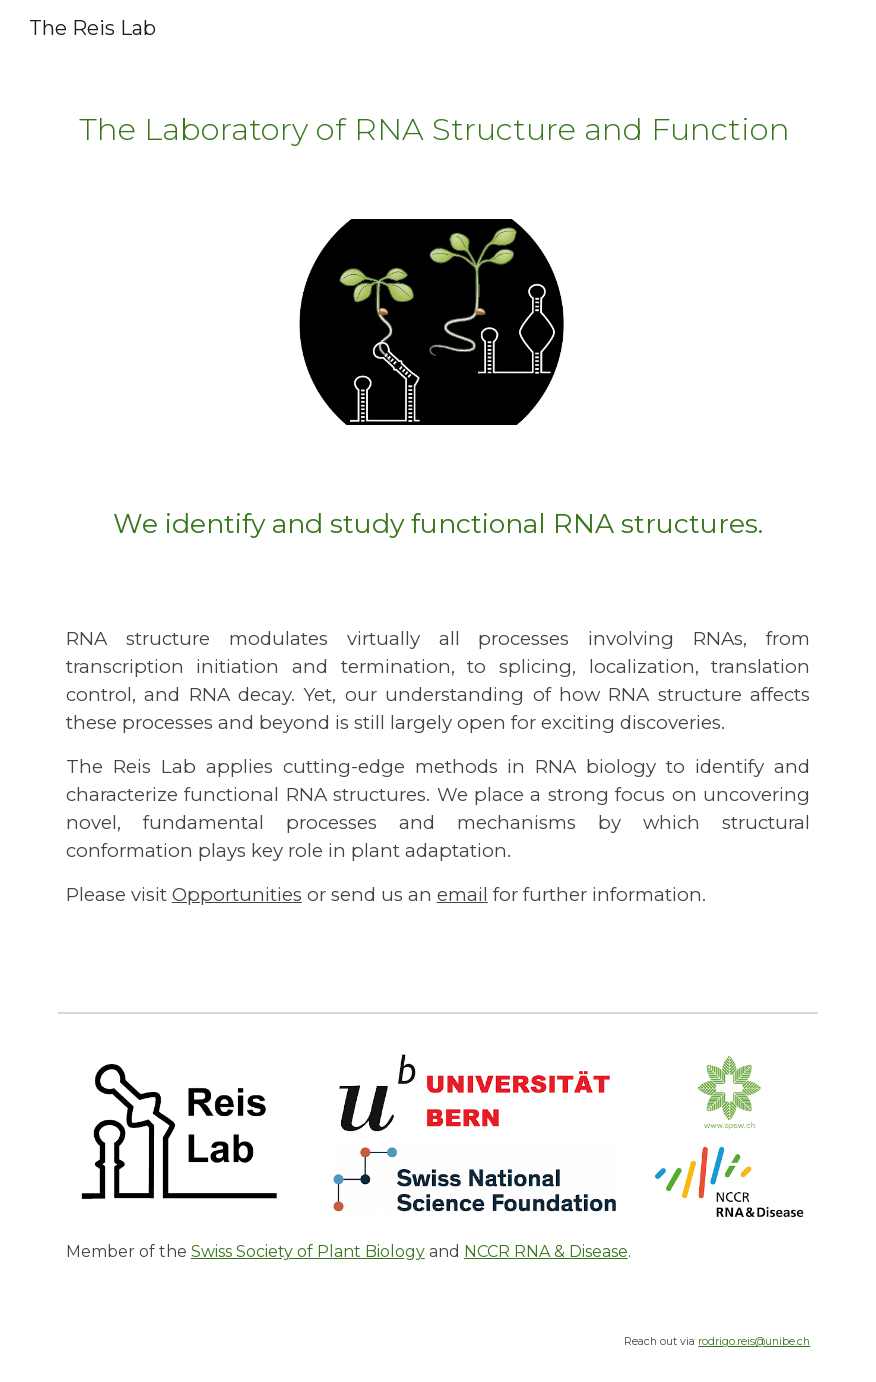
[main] (438, 125)
